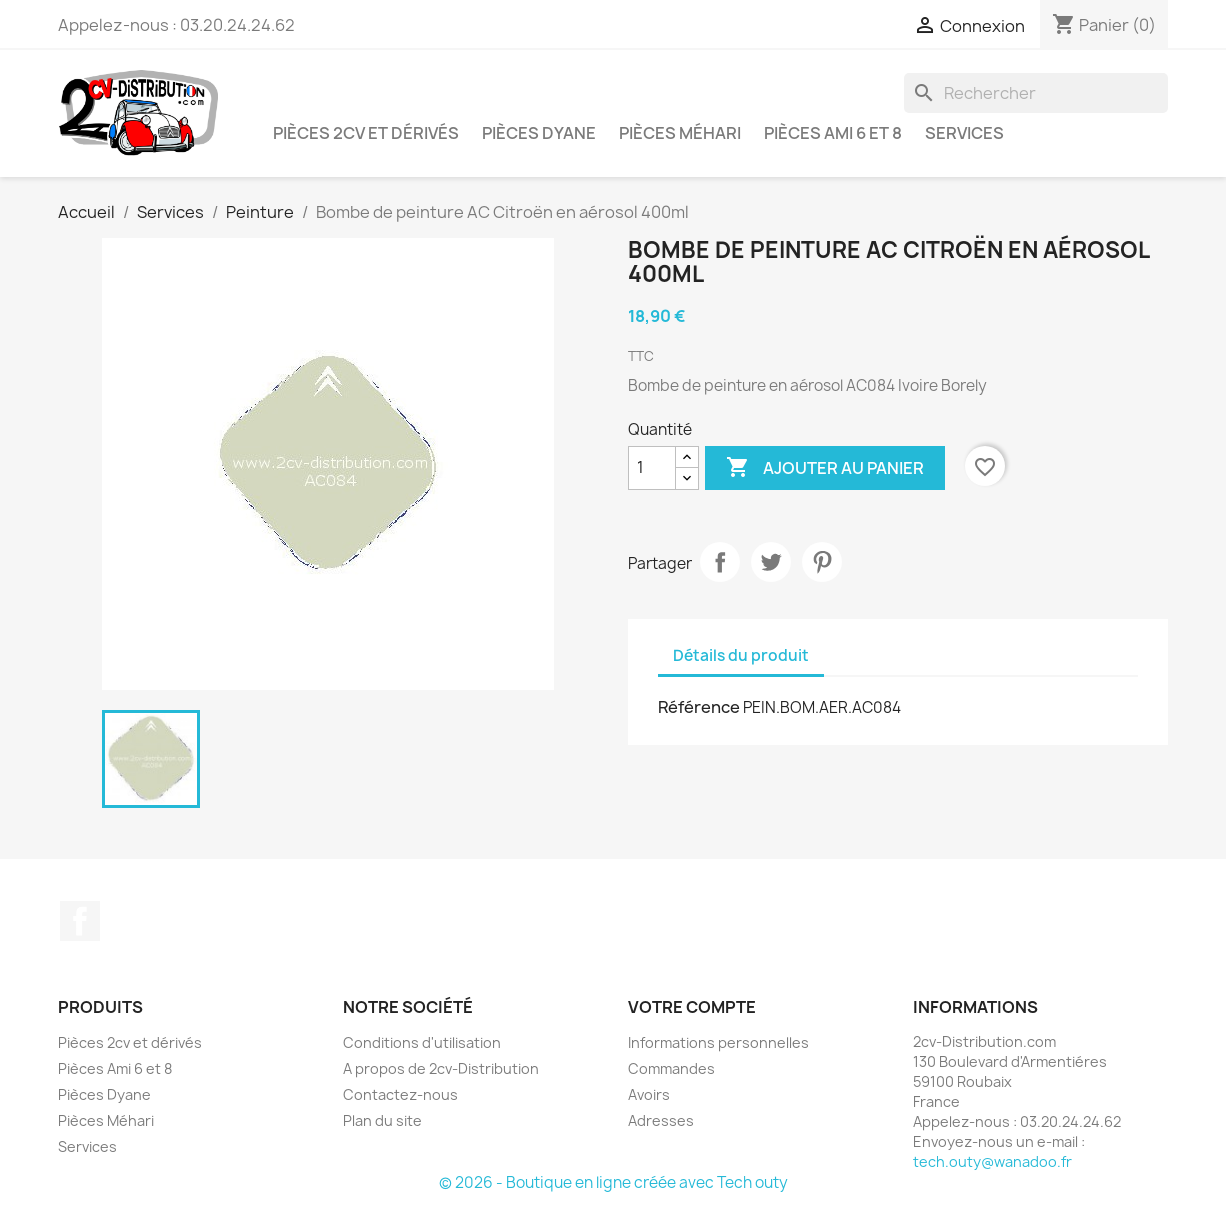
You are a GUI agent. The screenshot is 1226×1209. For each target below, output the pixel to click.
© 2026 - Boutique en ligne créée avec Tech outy (613, 1182)
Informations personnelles (718, 1042)
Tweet (771, 562)
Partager (720, 562)
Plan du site (382, 1120)
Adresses (661, 1120)
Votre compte (692, 1007)
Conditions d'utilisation (422, 1042)
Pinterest (822, 562)
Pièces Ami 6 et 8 (833, 133)
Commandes (671, 1068)
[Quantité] (652, 468)
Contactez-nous (400, 1094)
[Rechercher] (1036, 93)
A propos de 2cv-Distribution (441, 1068)
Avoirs (649, 1094)
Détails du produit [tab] (741, 655)
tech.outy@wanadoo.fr (992, 1161)
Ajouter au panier (825, 468)
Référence (699, 707)
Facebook (80, 921)
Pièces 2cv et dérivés (366, 133)
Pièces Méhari (680, 133)
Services (964, 133)
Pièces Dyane (539, 133)
